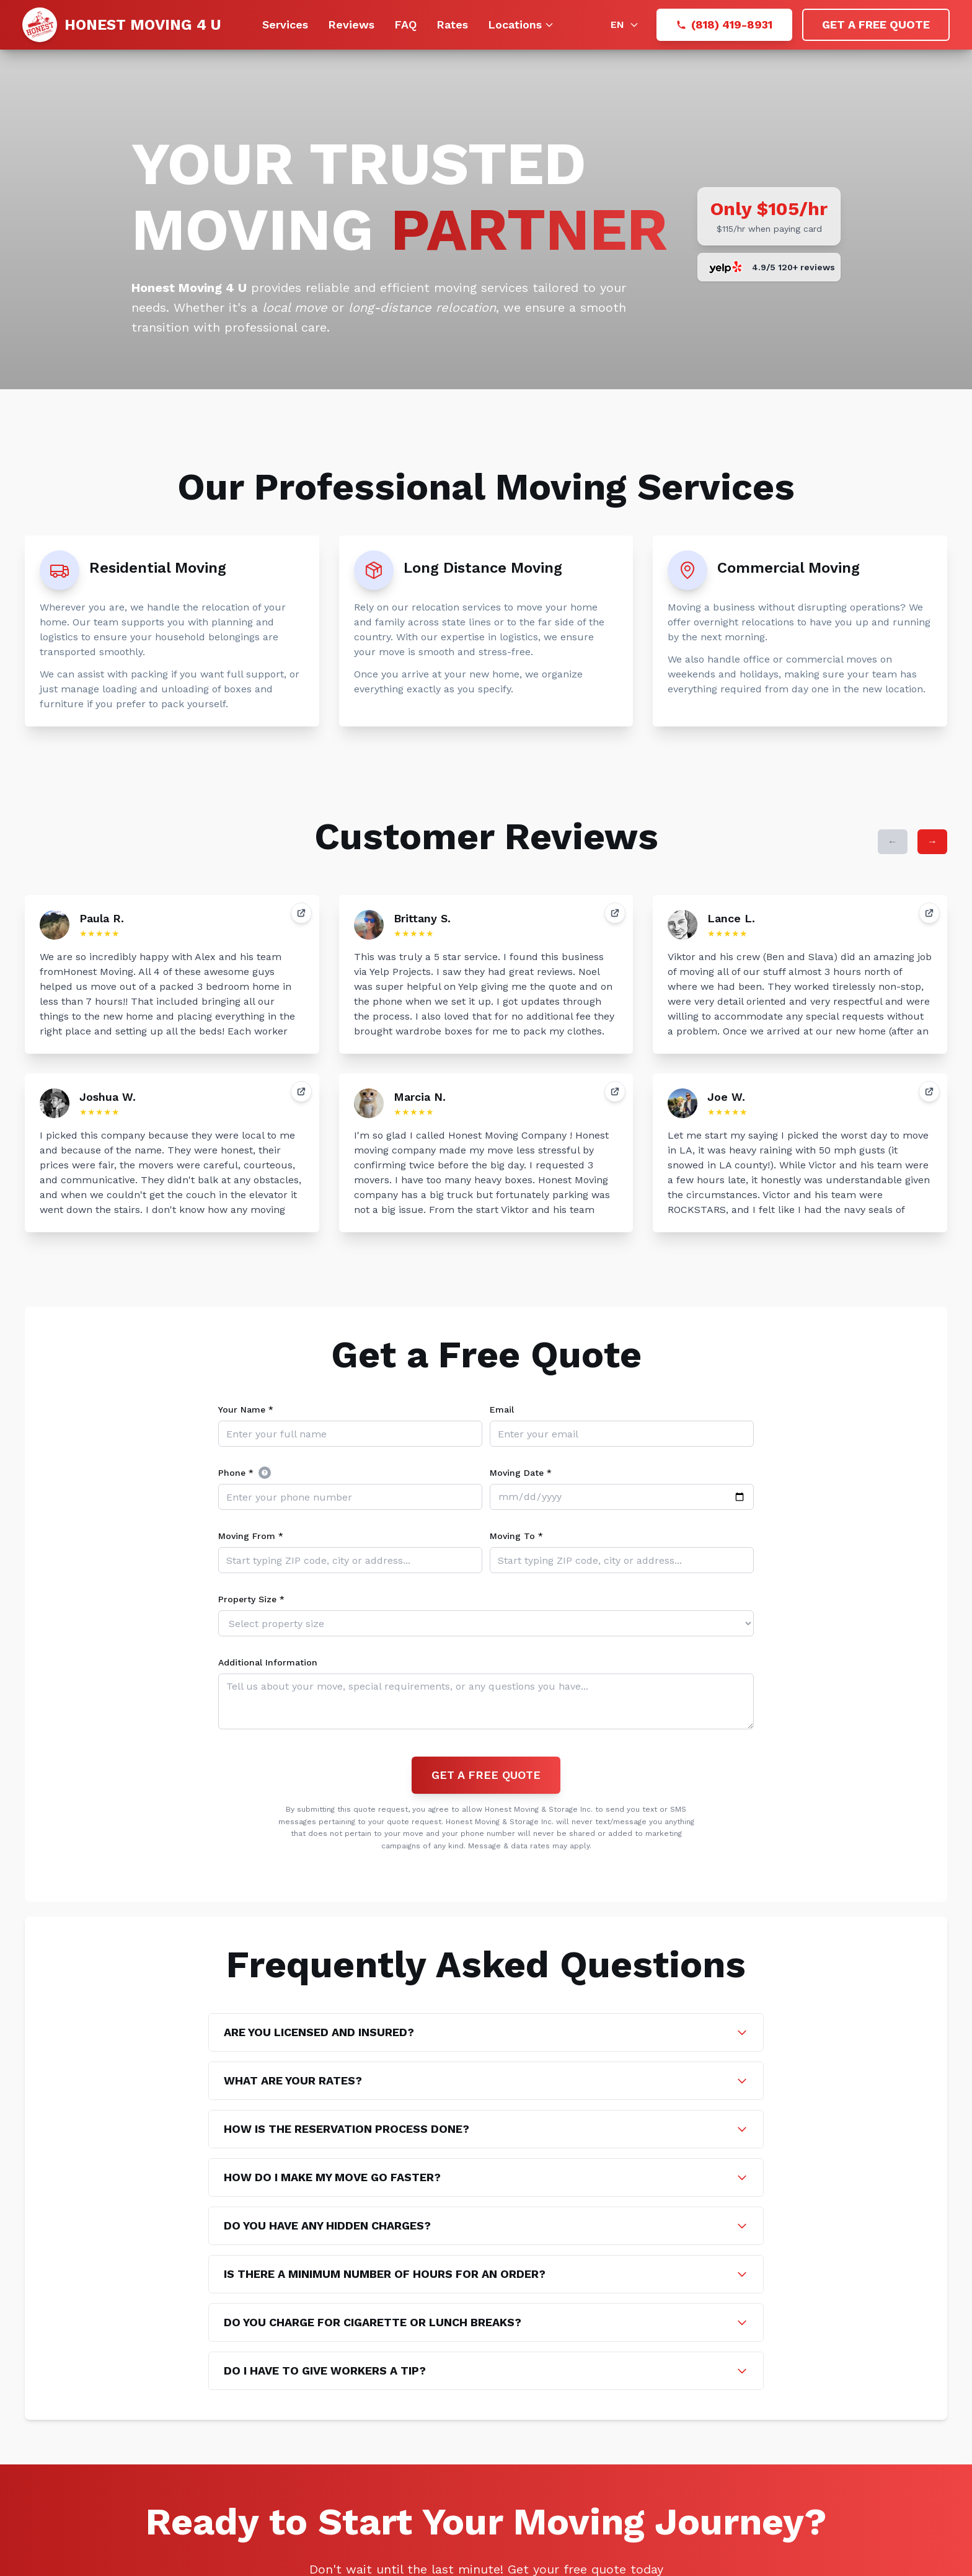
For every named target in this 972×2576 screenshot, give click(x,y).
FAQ (405, 24)
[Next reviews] (932, 841)
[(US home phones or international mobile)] (264, 1473)
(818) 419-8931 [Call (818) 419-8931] (724, 24)
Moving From (250, 1536)
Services (285, 24)
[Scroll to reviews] (769, 267)
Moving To (516, 1536)
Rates (452, 24)
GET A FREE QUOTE (876, 24)
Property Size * (251, 1599)
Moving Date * (521, 1473)
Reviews (351, 24)
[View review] (301, 913)
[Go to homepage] (121, 24)
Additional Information (267, 1662)
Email (502, 1409)
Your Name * (245, 1409)
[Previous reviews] (893, 841)
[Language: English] (625, 24)
